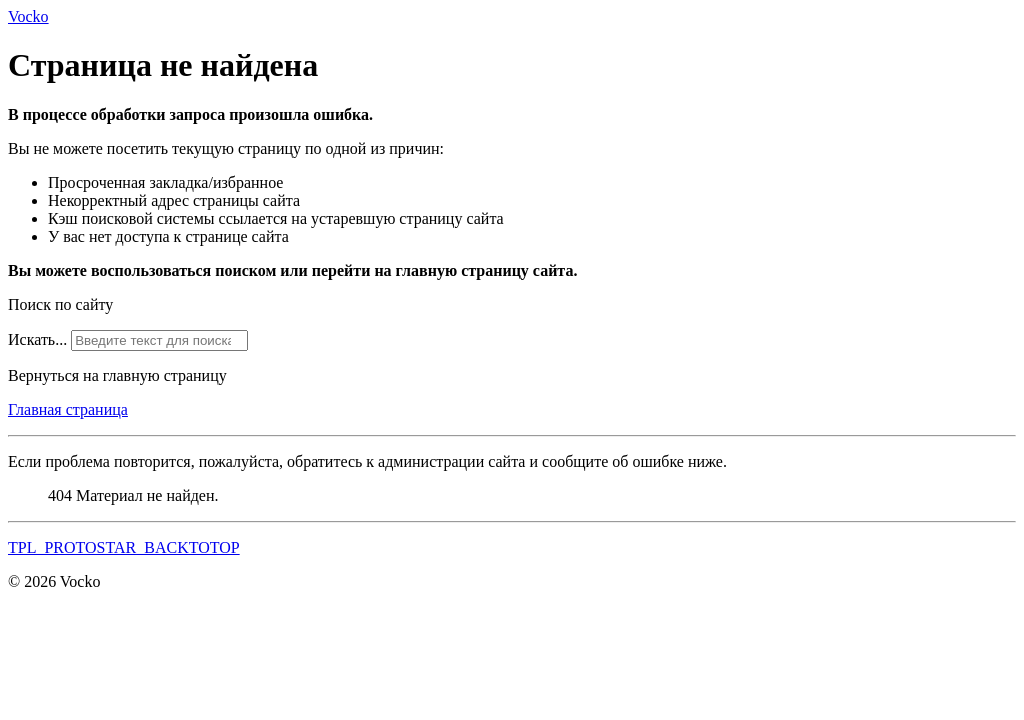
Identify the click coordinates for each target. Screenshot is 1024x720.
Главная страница (68, 409)
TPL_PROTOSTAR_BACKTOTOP (124, 547)
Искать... (37, 339)
